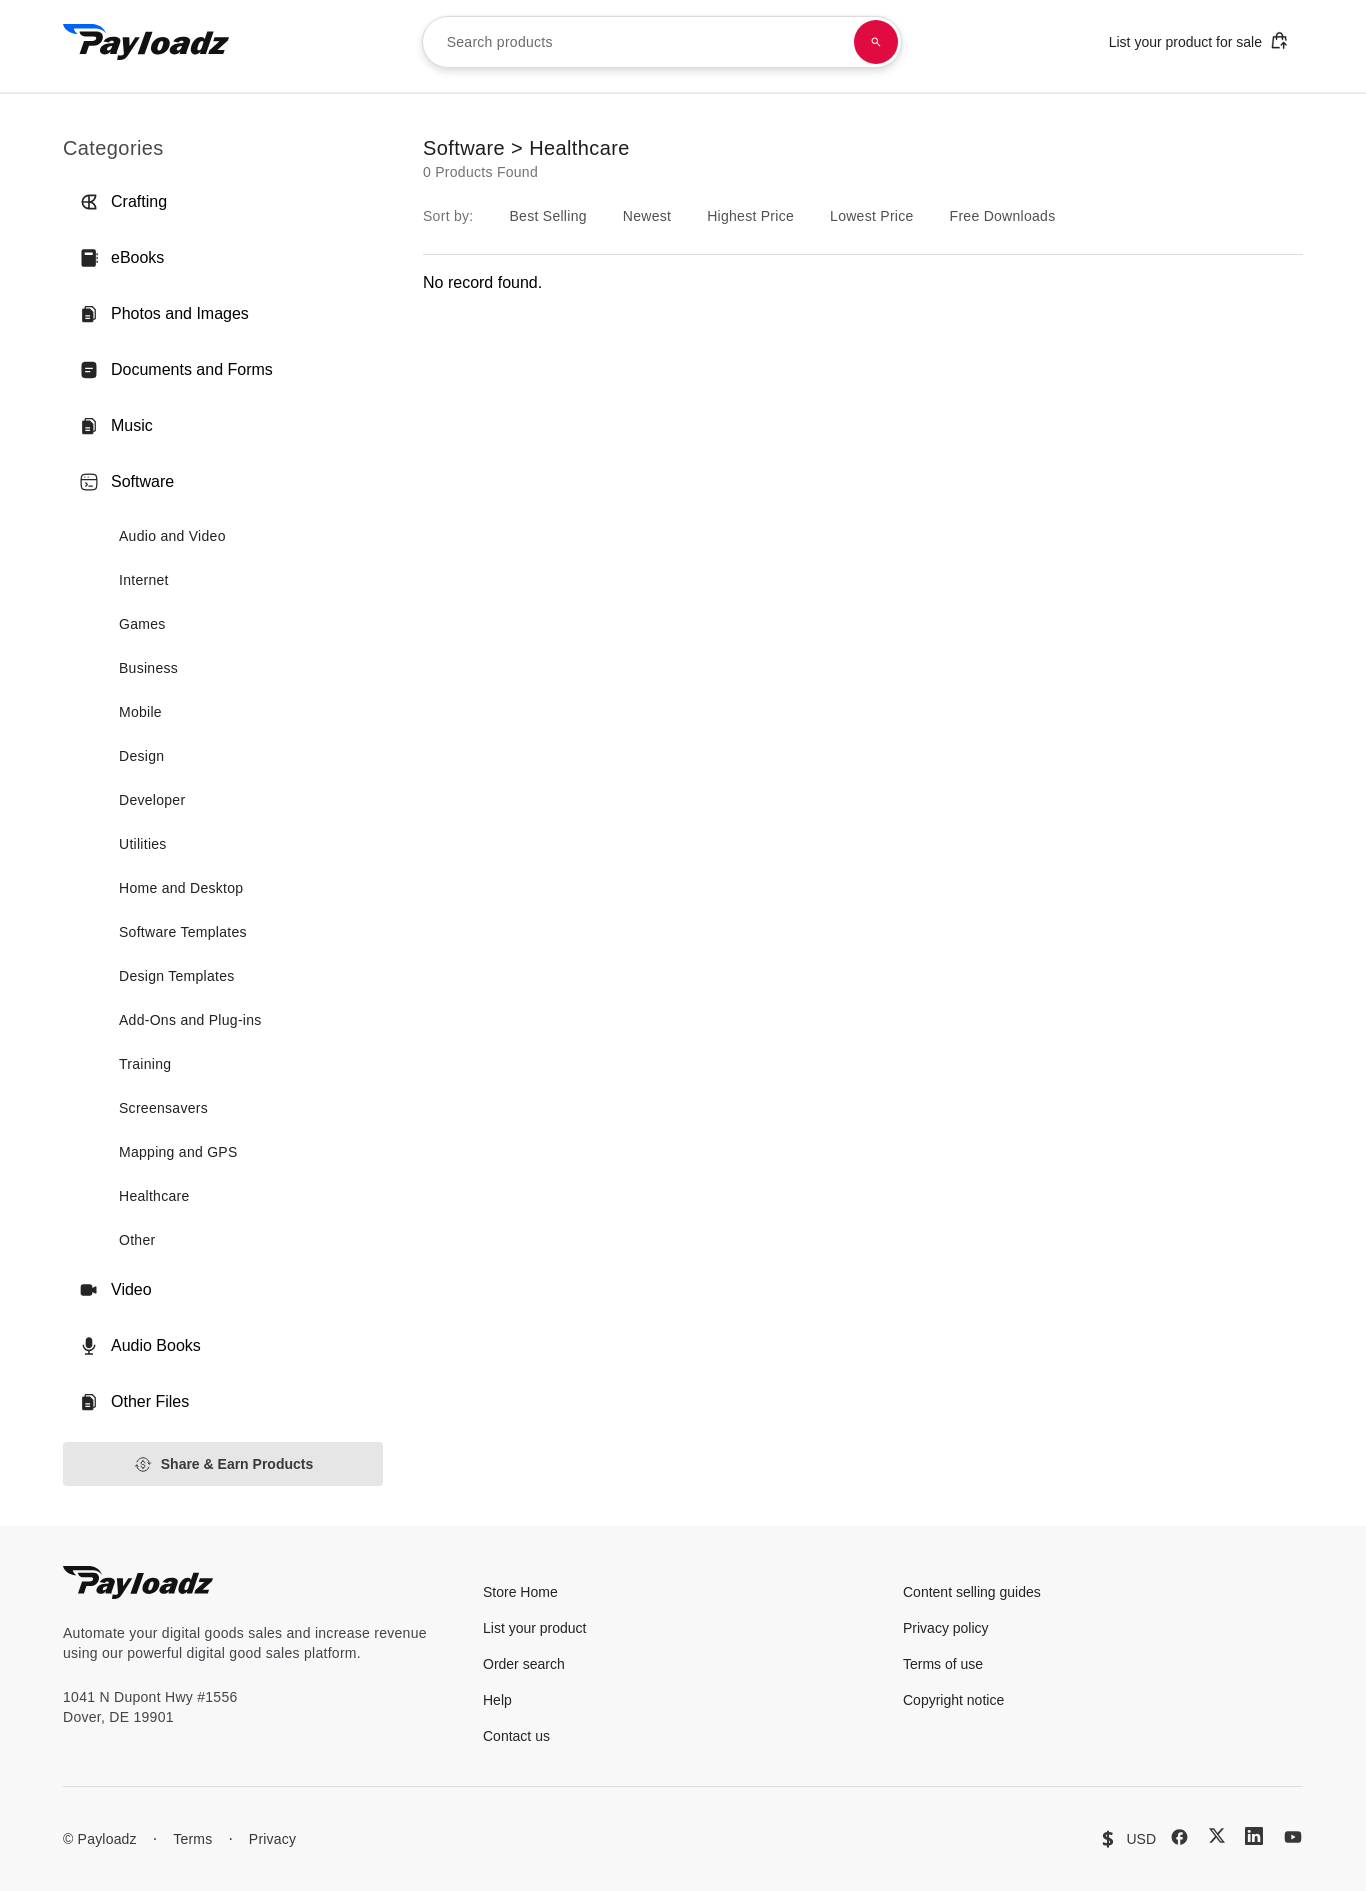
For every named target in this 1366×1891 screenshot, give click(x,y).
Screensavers (163, 1108)
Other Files (134, 1402)
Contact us (516, 1736)
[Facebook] (1179, 1837)
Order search (524, 1664)
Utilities (143, 844)
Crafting (123, 202)
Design (141, 756)
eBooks (121, 258)
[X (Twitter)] (1217, 1835)
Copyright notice (953, 1700)
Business (148, 668)
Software (126, 482)
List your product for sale (1199, 40)
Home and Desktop (181, 888)
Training (145, 1064)
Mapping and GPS (178, 1152)
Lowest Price (872, 216)
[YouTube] (1293, 1837)
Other (137, 1240)
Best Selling (547, 216)
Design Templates (177, 976)
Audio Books (140, 1346)
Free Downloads (1003, 216)
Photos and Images (164, 314)
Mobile (140, 712)
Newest (647, 216)
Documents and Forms (176, 370)
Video (115, 1290)
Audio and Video (172, 536)
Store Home (520, 1592)
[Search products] (876, 42)
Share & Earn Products (223, 1464)
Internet (144, 580)
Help (497, 1700)
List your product (535, 1628)
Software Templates (183, 932)
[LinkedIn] (1254, 1836)
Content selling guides (972, 1592)
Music (116, 426)
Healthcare (154, 1196)
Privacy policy (946, 1628)
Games (142, 624)
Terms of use (943, 1664)
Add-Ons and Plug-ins (190, 1020)
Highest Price (750, 216)
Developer (152, 800)
